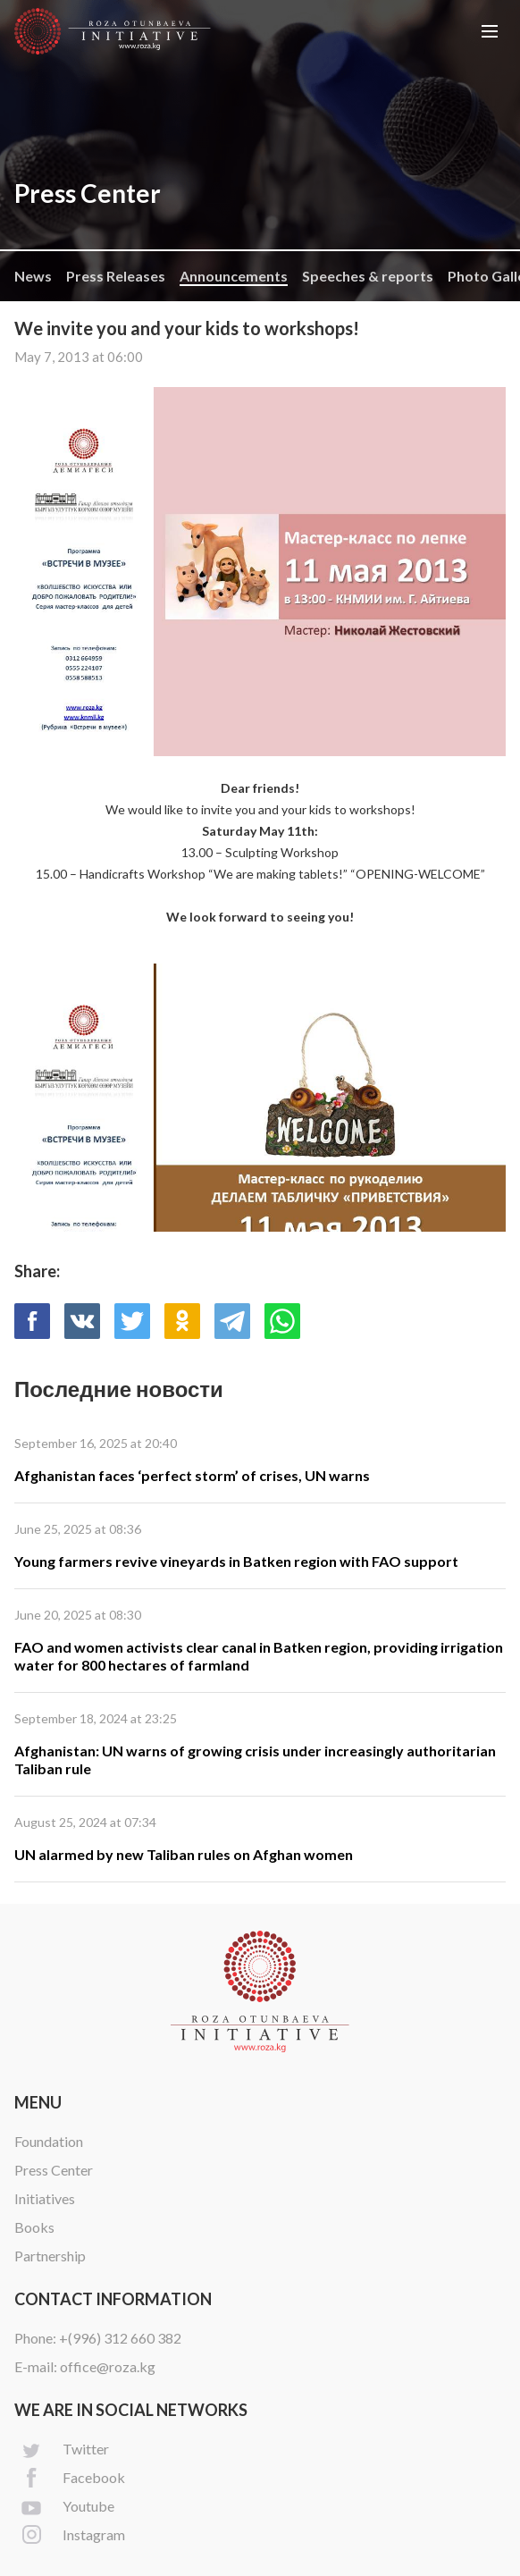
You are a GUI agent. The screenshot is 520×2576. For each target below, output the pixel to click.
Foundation (48, 2141)
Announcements (234, 275)
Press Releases (115, 275)
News (33, 275)
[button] (490, 31)
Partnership (50, 2255)
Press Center (53, 2169)
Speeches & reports (367, 275)
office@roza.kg (107, 2366)
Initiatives (44, 2198)
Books (34, 2226)
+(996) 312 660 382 (120, 2337)
